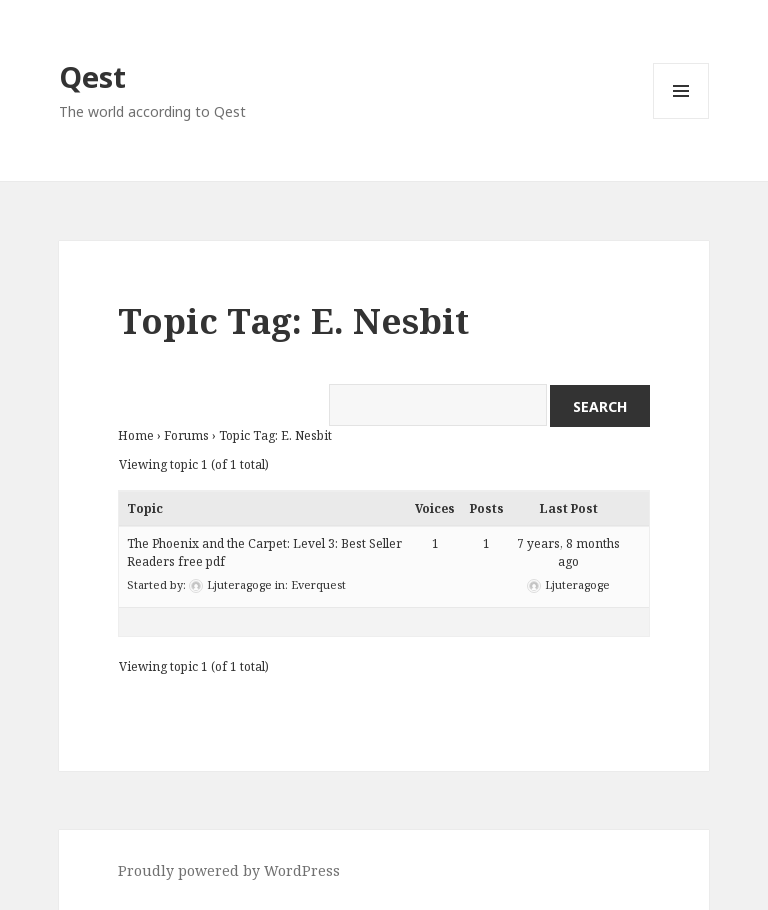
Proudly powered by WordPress (229, 870)
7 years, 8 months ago (568, 552)
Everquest (318, 584)
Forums (186, 435)
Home (136, 435)
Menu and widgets (681, 118)
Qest (92, 76)
